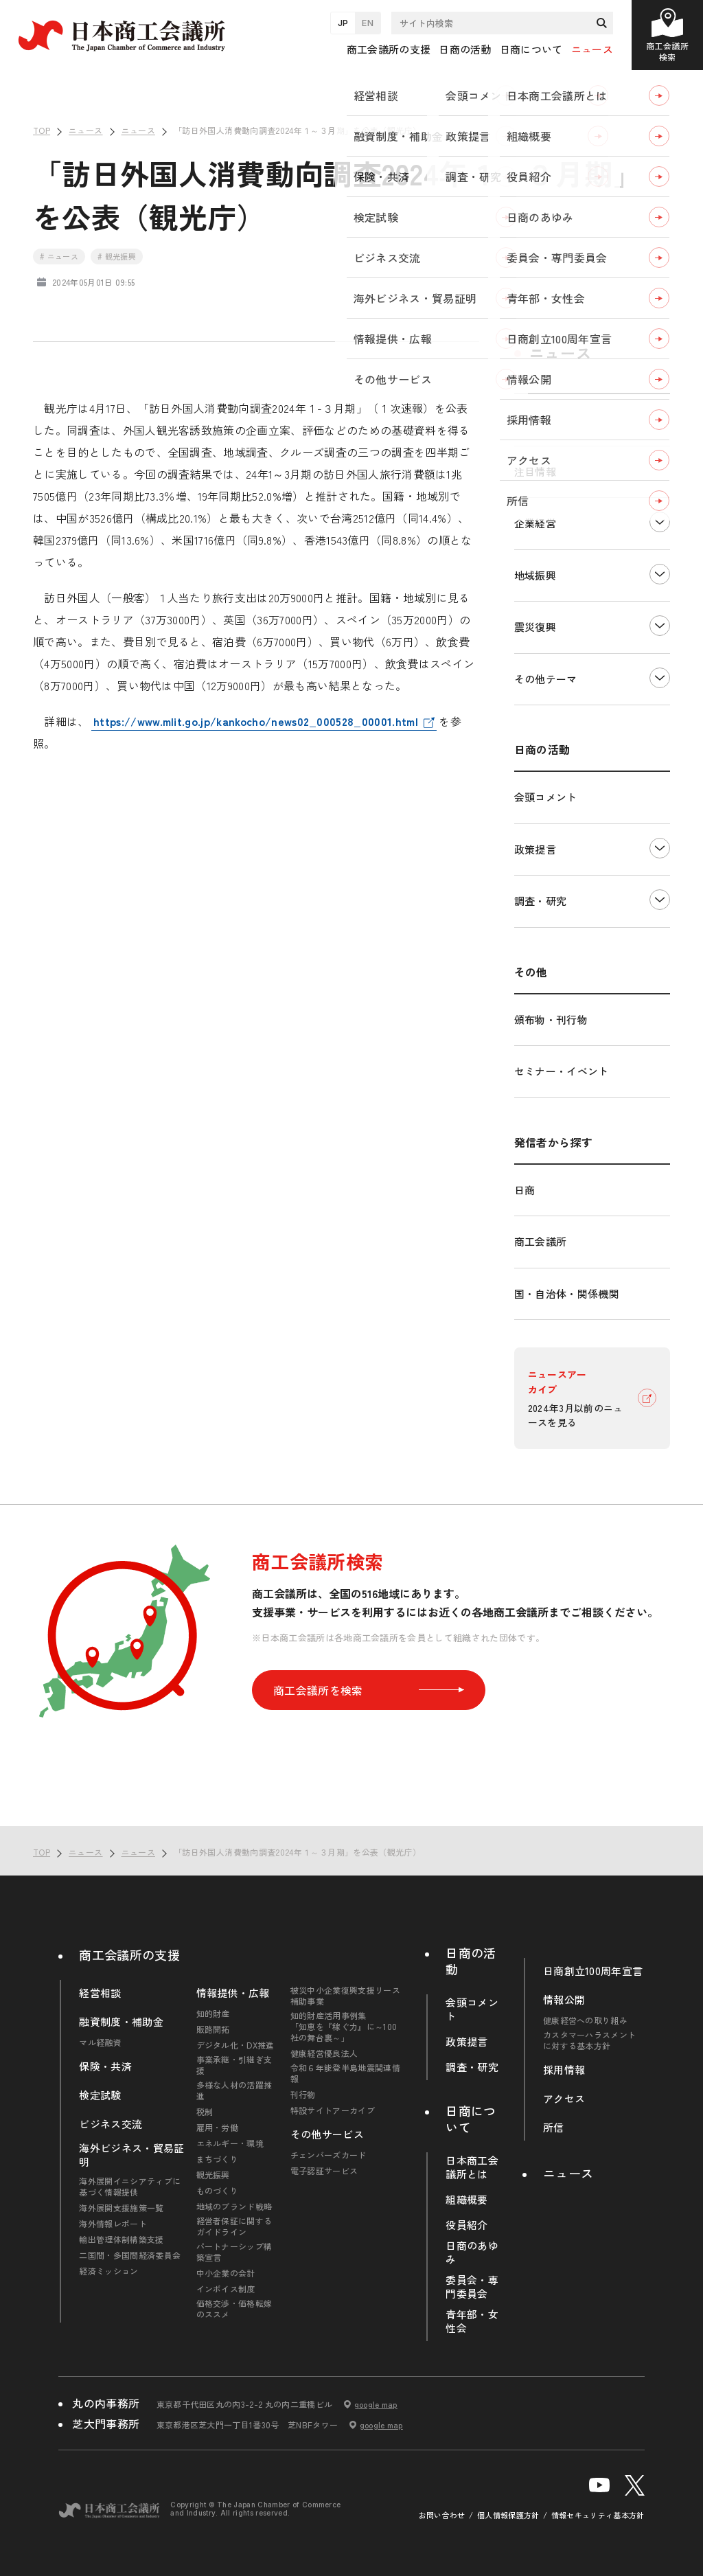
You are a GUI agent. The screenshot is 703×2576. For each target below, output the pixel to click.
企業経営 (535, 523)
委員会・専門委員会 (472, 2287)
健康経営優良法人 (324, 2053)
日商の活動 (471, 1960)
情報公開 (564, 2000)
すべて (530, 419)
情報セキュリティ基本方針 (598, 2515)
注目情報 (535, 471)
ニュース (592, 49)
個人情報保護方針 (508, 2515)
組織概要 (466, 2200)
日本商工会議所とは (472, 2167)
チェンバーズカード (328, 2155)
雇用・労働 (217, 2127)
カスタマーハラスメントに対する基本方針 (589, 2040)
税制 (205, 2111)
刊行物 (303, 2094)
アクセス (564, 2099)
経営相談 (100, 1993)
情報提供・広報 (233, 1993)
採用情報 (564, 2070)
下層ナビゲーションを (659, 522)
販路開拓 (213, 2029)
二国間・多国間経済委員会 (130, 2255)
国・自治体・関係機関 (566, 1293)
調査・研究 (540, 900)
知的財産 (213, 2013)
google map (375, 2404)
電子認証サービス (324, 2170)
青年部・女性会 (472, 2321)
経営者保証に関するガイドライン (234, 2226)
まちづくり (217, 2159)
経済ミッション (108, 2271)
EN (367, 22)
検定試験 (100, 2095)
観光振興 (213, 2174)
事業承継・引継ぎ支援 (234, 2065)
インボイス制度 (225, 2288)
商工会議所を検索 (368, 1690)
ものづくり (217, 2190)
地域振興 (535, 575)
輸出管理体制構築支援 (121, 2239)
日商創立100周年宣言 (593, 1971)
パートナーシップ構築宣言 (234, 2252)
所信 (553, 2127)
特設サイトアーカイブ (332, 2110)
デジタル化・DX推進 (235, 2045)
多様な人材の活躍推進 (234, 2090)
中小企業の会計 (225, 2273)
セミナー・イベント (561, 1071)
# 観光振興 (116, 256)
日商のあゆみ (472, 2252)
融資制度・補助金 (121, 2022)
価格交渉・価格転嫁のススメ (234, 2309)
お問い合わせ (442, 2515)
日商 (524, 1190)
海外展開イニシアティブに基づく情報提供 (130, 2187)
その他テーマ (545, 679)
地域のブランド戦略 (234, 2206)
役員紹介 (466, 2225)
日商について (471, 2118)
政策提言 (535, 849)
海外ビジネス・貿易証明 (131, 2155)
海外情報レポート (113, 2223)
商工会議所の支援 (129, 1954)
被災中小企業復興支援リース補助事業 (345, 1996)
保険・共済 (105, 2066)
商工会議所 (540, 1241)
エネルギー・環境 (230, 2143)
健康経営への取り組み (585, 2020)
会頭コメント (545, 797)
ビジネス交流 (110, 2124)
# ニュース (59, 256)
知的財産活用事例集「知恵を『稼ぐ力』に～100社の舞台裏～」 (343, 2026)
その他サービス (327, 2134)
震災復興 (535, 626)
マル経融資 (100, 2042)
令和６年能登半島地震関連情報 (345, 2073)
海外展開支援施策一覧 (121, 2207)
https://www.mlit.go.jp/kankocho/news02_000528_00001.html (255, 721)
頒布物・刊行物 (551, 1019)
